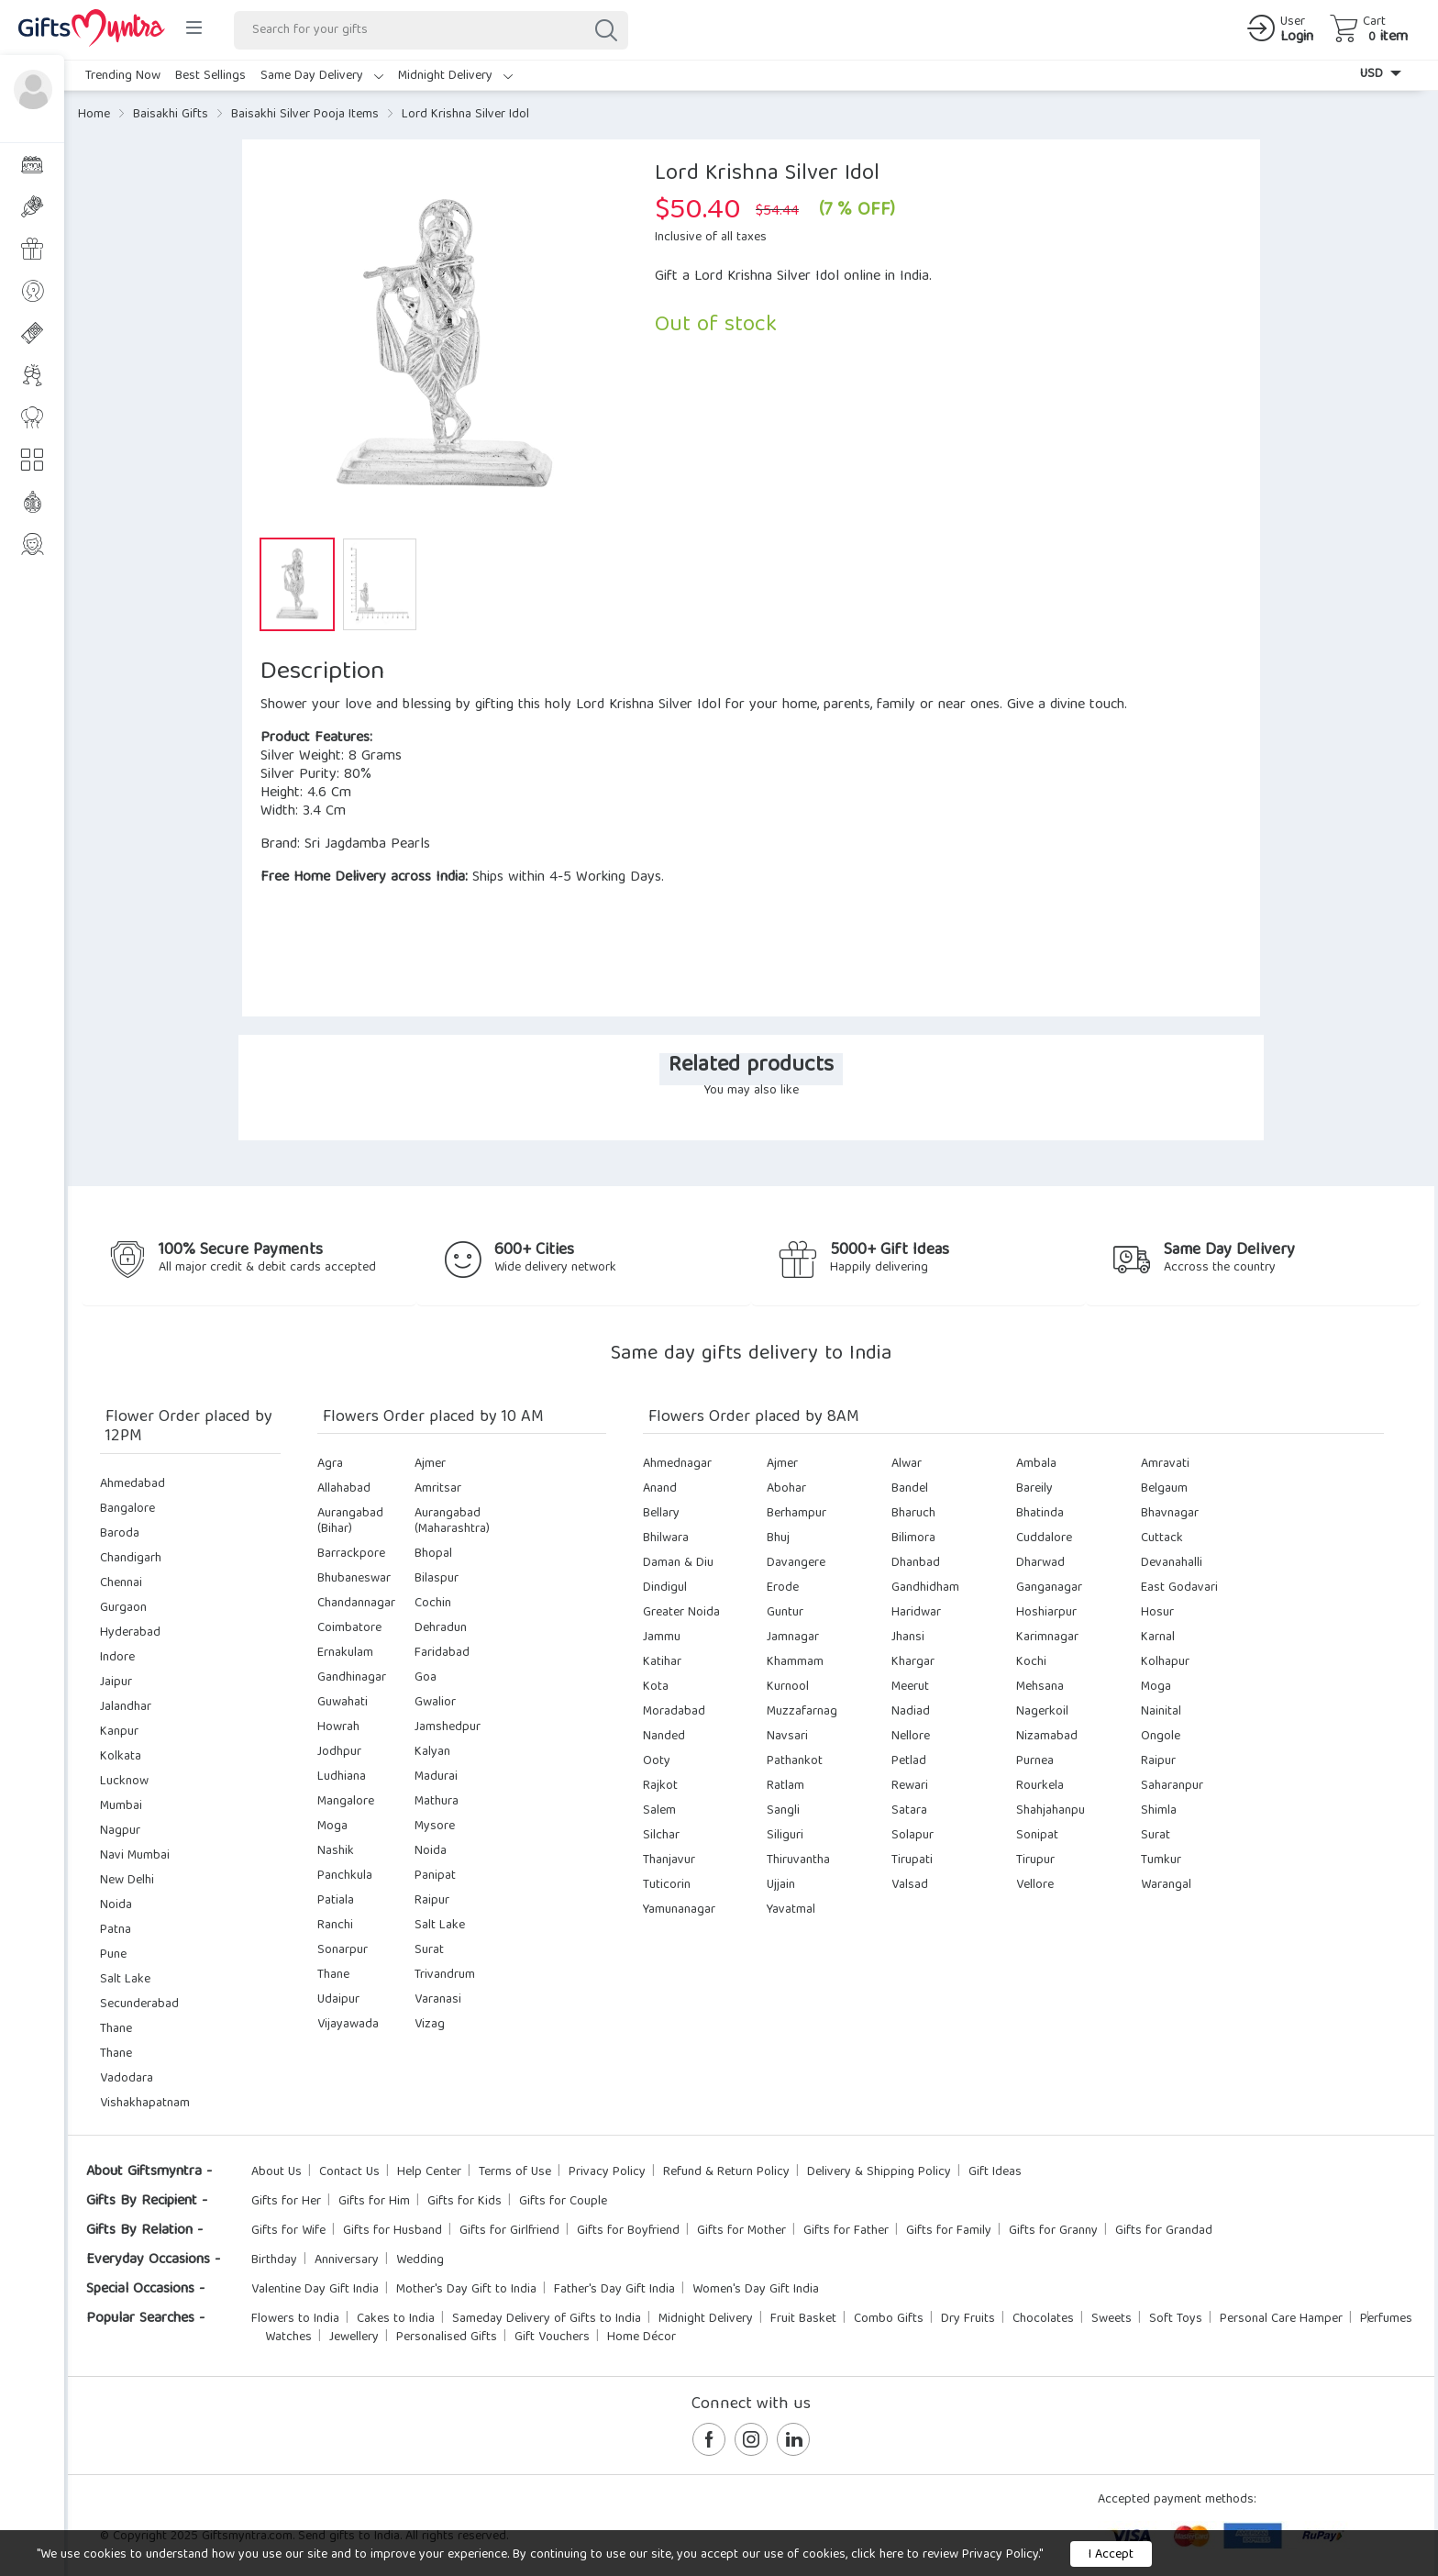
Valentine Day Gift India (315, 2290)
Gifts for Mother (741, 2231)
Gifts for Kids (464, 2202)
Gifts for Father (846, 2231)
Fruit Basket (803, 2319)
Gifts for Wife (288, 2231)
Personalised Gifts (446, 2337)
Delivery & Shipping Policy (879, 2172)
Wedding (420, 2260)
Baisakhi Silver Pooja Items (305, 115)
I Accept (1111, 2555)
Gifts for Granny (1053, 2231)
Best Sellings (210, 76)
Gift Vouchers (552, 2337)
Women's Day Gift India (755, 2290)
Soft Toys (1175, 2319)
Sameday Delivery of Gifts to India (546, 2319)
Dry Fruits (968, 2319)
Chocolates (1043, 2319)
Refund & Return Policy (726, 2172)
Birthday (274, 2260)
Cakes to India (396, 2319)
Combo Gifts (889, 2319)
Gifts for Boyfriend (628, 2231)
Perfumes (1386, 2319)
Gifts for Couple (563, 2202)
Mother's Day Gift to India (466, 2290)
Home (94, 115)
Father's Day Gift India (614, 2290)
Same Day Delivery (321, 76)
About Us (276, 2172)
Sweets (1111, 2319)
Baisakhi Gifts (170, 115)
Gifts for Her (286, 2202)
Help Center (429, 2172)
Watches (288, 2337)
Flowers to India (295, 2319)
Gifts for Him (374, 2202)
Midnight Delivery (455, 76)
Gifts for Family (948, 2231)
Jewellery (354, 2337)
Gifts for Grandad (1163, 2231)
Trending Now (122, 76)
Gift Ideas (995, 2172)
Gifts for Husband (392, 2231)
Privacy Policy (607, 2172)
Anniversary (347, 2260)
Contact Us (349, 2172)
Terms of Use (515, 2172)
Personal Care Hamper (1281, 2319)
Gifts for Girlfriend (509, 2231)
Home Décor (641, 2337)
